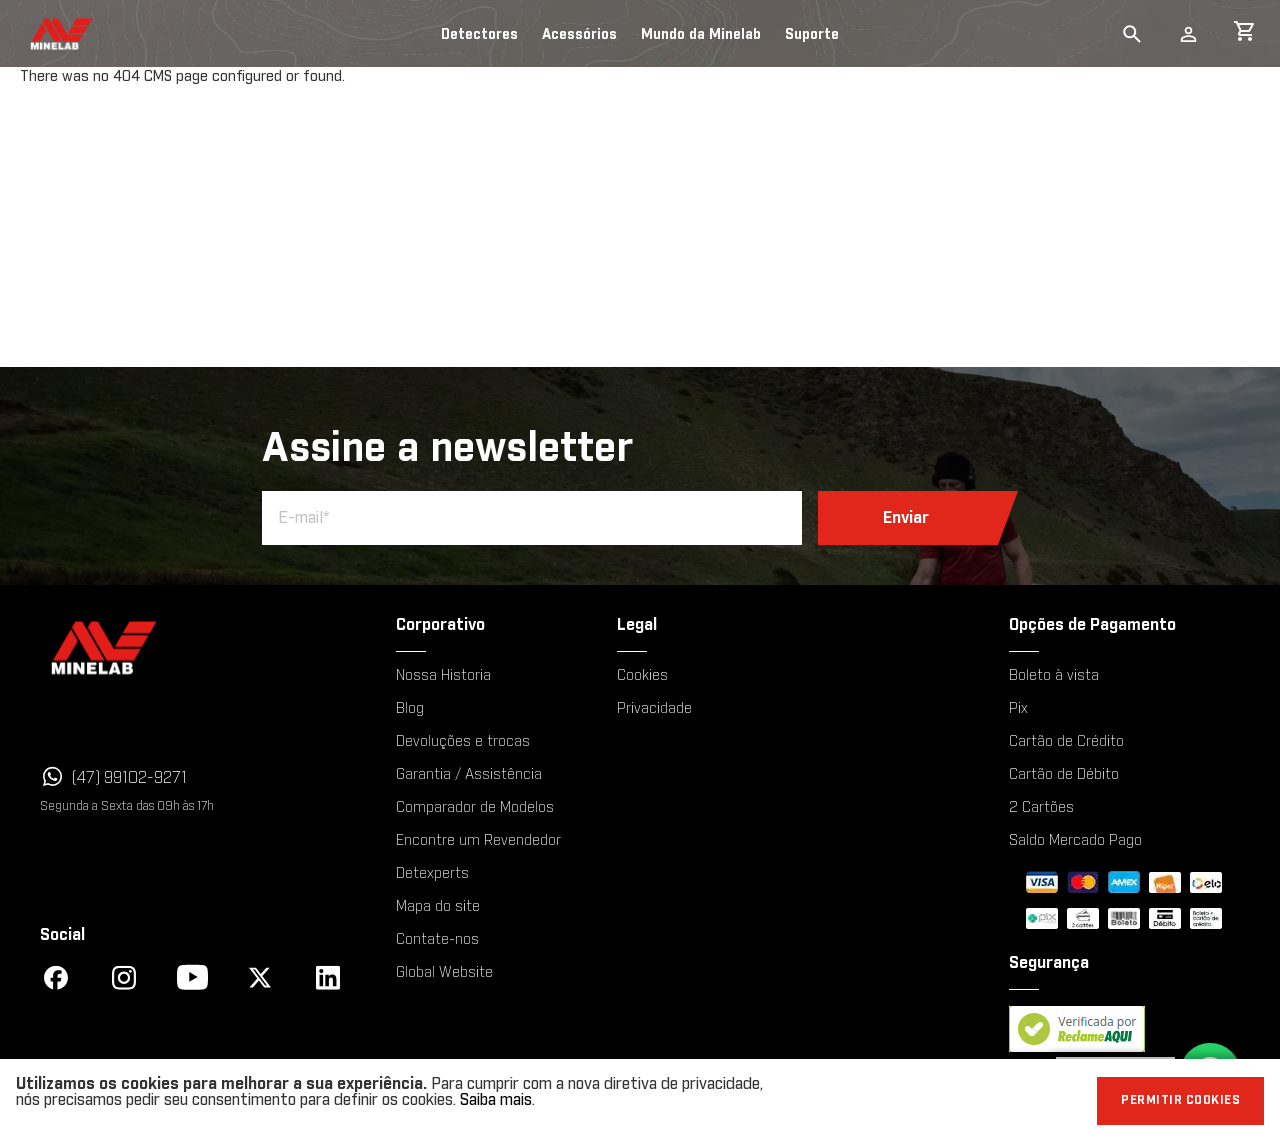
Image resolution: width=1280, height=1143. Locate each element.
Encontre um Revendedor (478, 841)
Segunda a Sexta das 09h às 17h (127, 806)
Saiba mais (496, 1100)
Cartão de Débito (1064, 775)
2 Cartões (1041, 808)
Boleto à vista (1054, 676)
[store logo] (43, 34)
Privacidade (654, 709)
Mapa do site (438, 907)
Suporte (812, 35)
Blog (410, 709)
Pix (1018, 709)
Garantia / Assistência (469, 775)
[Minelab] (190, 647)
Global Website (444, 973)
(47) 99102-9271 (129, 778)
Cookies (642, 676)
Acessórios (579, 35)
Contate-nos (437, 940)
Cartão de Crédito (1066, 742)
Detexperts (432, 874)
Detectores (479, 35)
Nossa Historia (443, 676)
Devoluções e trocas (463, 742)
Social (62, 935)
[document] (640, 1101)
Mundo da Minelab (701, 35)
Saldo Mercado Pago (1075, 841)
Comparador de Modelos (475, 808)
